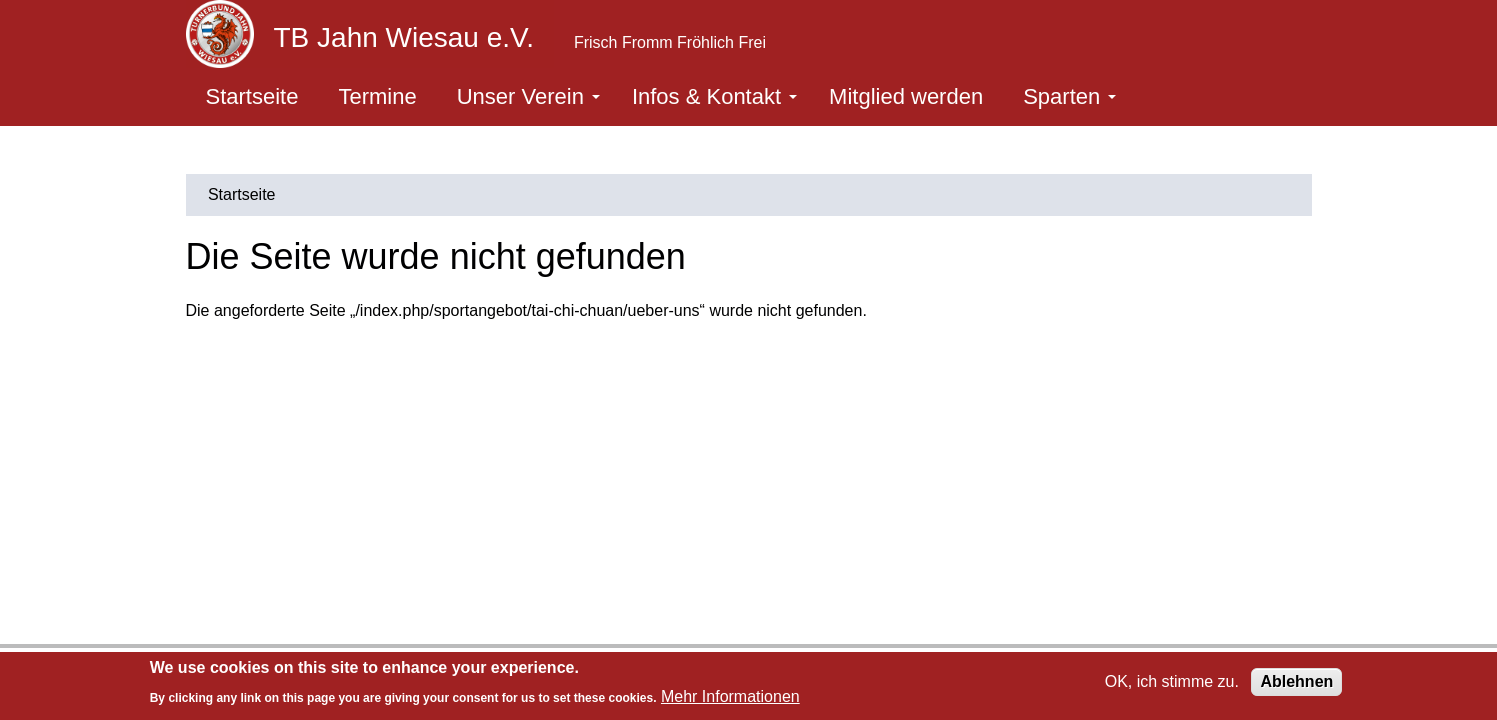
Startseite (252, 96)
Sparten (1069, 96)
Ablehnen (1296, 681)
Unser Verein (528, 96)
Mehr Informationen (730, 696)
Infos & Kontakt (714, 96)
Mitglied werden (906, 96)
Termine (377, 96)
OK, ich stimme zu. (1172, 681)
